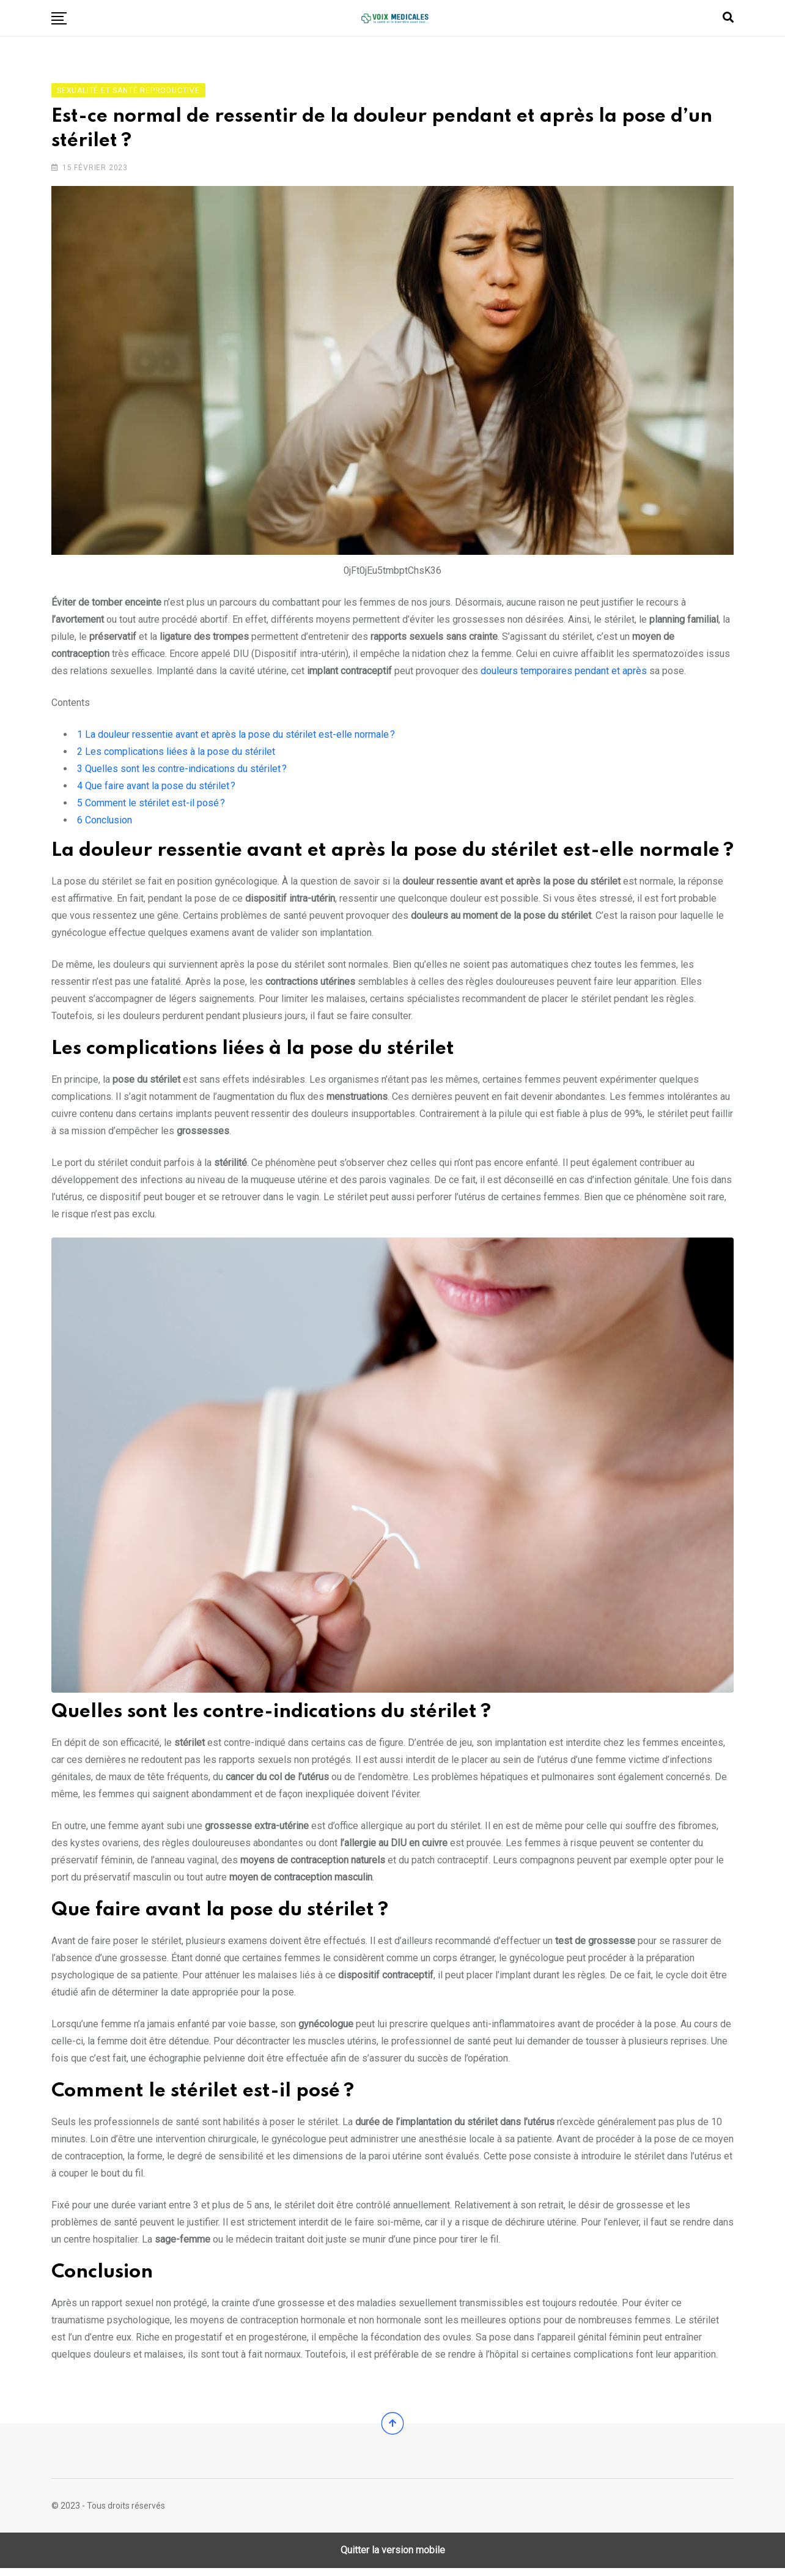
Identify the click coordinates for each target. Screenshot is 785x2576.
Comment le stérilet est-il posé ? (151, 807)
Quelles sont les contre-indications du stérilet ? (182, 773)
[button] (59, 18)
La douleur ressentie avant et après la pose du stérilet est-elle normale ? (236, 738)
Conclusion (104, 824)
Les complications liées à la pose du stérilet (176, 756)
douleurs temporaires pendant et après (564, 675)
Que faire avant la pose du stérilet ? (156, 790)
